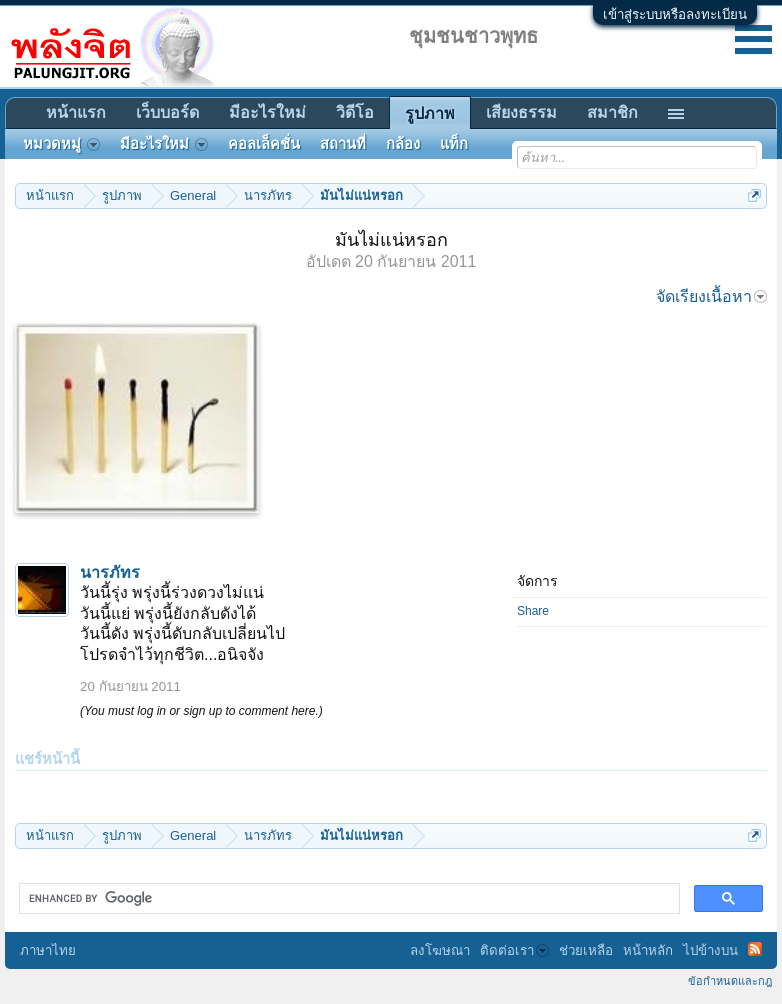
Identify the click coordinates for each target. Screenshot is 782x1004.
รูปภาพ (430, 113)
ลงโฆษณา (440, 950)
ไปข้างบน (710, 950)
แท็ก (454, 144)
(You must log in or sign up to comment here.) (201, 711)
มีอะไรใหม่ (267, 112)
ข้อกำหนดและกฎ (730, 981)
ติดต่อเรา (514, 950)
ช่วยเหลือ (586, 950)
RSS (755, 949)
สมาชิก (612, 112)
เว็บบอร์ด (167, 112)
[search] (347, 899)
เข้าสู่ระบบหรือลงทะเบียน (675, 14)
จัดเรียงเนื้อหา (711, 296)
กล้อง (403, 144)
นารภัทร (110, 572)
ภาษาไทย (48, 950)
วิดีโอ (355, 112)
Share (533, 611)
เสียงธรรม (521, 112)
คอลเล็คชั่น (264, 144)
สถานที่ (343, 144)
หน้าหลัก (648, 950)
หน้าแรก (76, 112)
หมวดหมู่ (61, 144)
